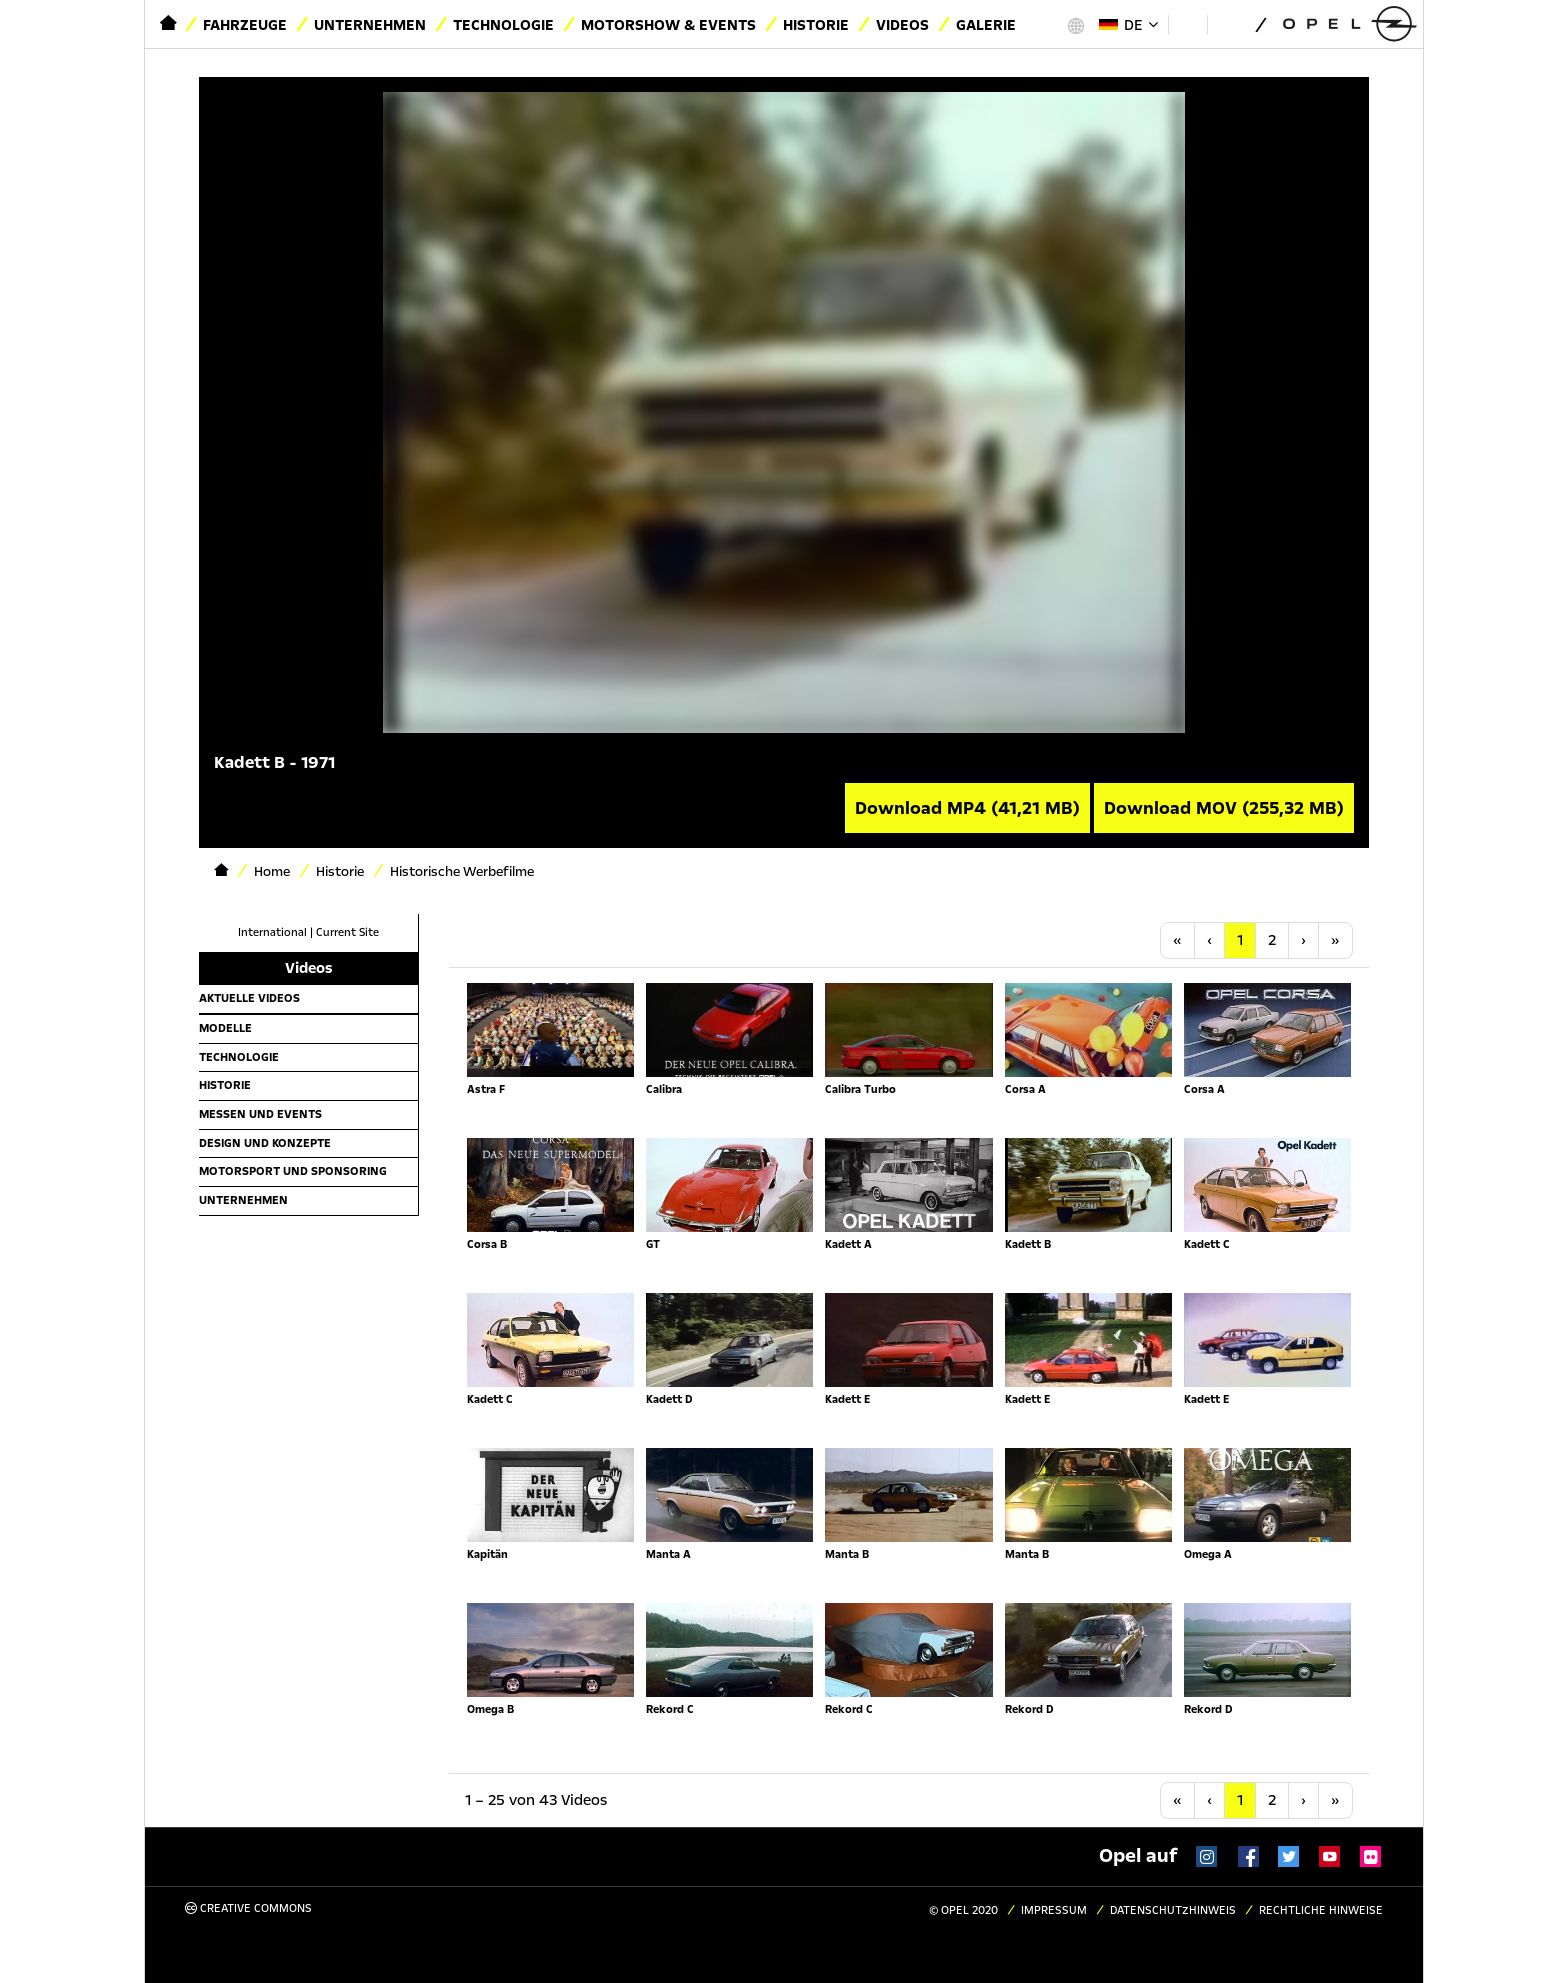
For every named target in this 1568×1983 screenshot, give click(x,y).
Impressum (1054, 1910)
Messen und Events (260, 1114)
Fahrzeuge (245, 25)
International (272, 932)
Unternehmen (370, 25)
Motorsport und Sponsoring (293, 1171)
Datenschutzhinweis (1173, 1910)
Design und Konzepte (265, 1143)
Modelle (225, 1028)
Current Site (347, 932)
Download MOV (1224, 808)
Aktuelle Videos (249, 998)
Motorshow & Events (668, 25)
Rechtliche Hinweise (1321, 1910)
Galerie (986, 25)
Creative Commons (248, 1908)
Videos (902, 25)
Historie (816, 25)
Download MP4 (967, 808)
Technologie (503, 25)
